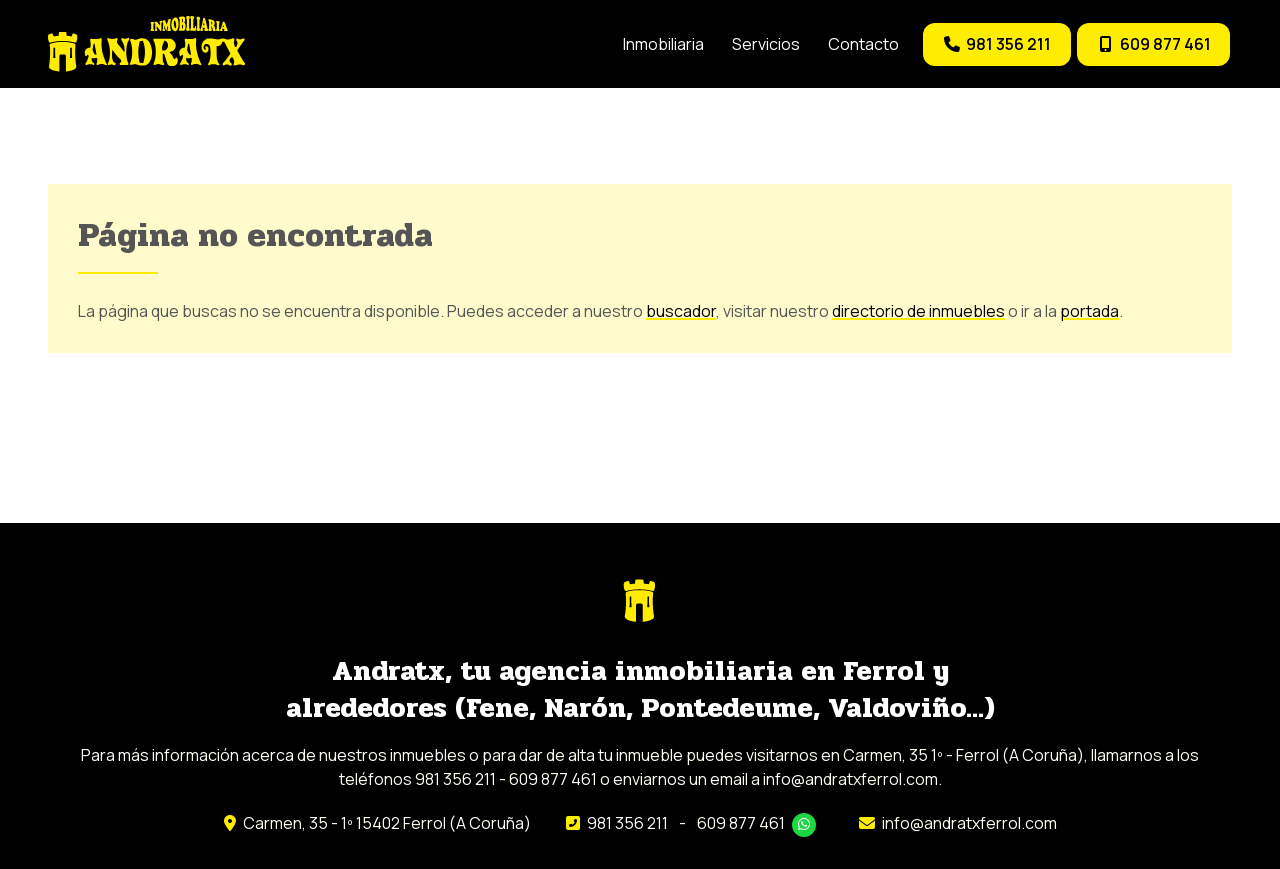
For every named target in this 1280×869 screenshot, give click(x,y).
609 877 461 (741, 824)
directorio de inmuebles (918, 312)
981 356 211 (627, 824)
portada (1089, 312)
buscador (681, 312)
